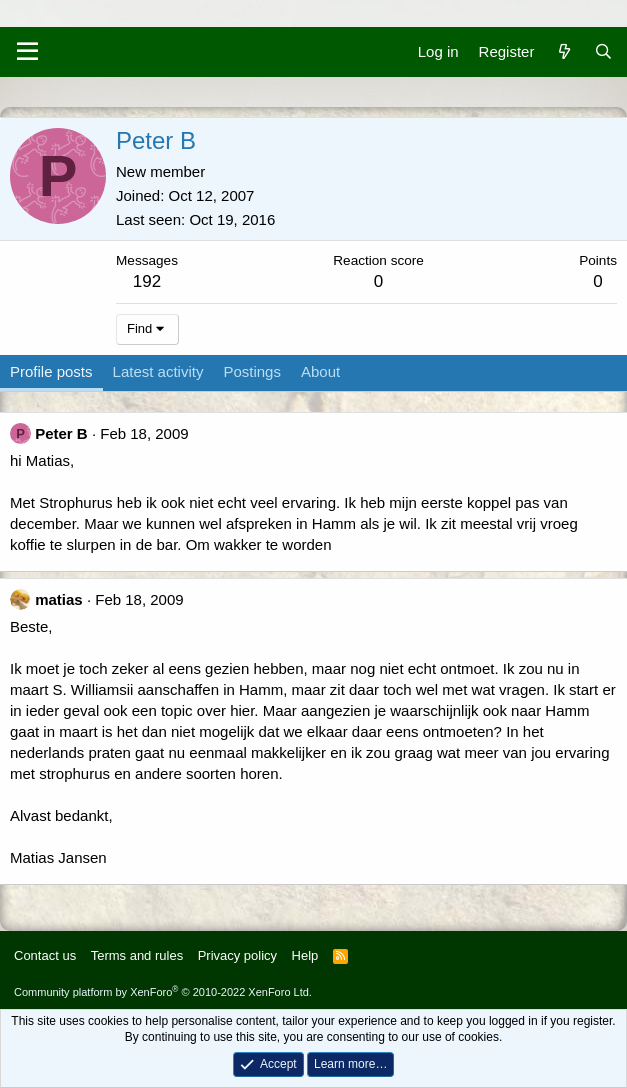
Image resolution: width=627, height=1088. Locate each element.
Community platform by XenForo (163, 992)
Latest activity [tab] (158, 371)
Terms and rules (137, 955)
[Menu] (27, 52)
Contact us (45, 955)
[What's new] (563, 51)
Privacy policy (237, 955)
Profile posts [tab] (51, 371)
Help (305, 955)
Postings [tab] (252, 371)
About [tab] (320, 371)
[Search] (603, 51)
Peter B (61, 433)
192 (147, 281)
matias (59, 599)
